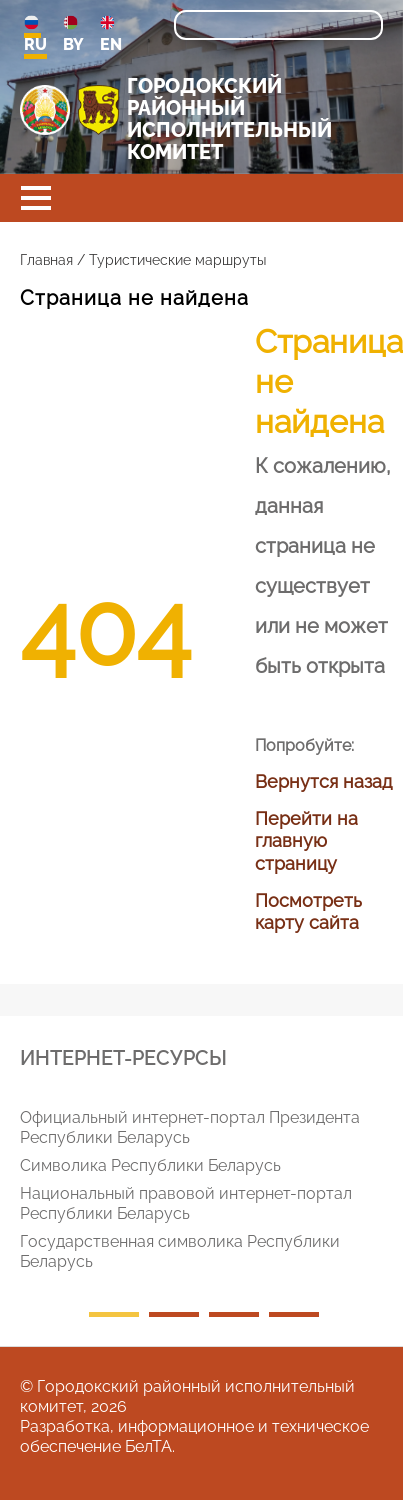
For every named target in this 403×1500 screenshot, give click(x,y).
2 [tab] (174, 1314)
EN (111, 34)
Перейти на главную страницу (306, 841)
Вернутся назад (323, 781)
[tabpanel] (209, 1194)
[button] (36, 198)
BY (73, 34)
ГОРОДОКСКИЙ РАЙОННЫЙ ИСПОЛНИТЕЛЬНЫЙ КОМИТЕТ (229, 119)
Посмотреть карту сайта (308, 912)
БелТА (148, 1446)
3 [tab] (234, 1314)
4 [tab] (294, 1314)
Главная (46, 260)
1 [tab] (114, 1314)
